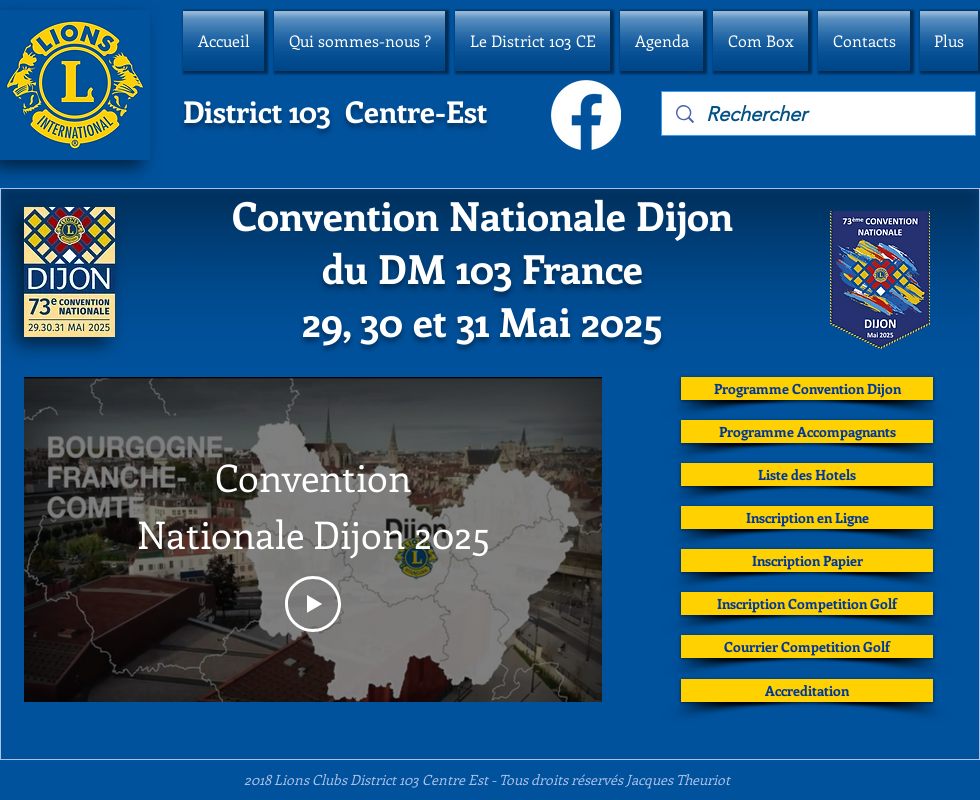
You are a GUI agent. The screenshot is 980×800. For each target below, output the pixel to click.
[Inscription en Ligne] (807, 517)
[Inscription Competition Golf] (807, 603)
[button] (359, 41)
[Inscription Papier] (807, 560)
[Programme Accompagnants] (807, 431)
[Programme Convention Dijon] (807, 388)
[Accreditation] (807, 690)
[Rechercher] (819, 114)
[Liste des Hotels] (807, 474)
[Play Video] (313, 604)
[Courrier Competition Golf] (807, 646)
